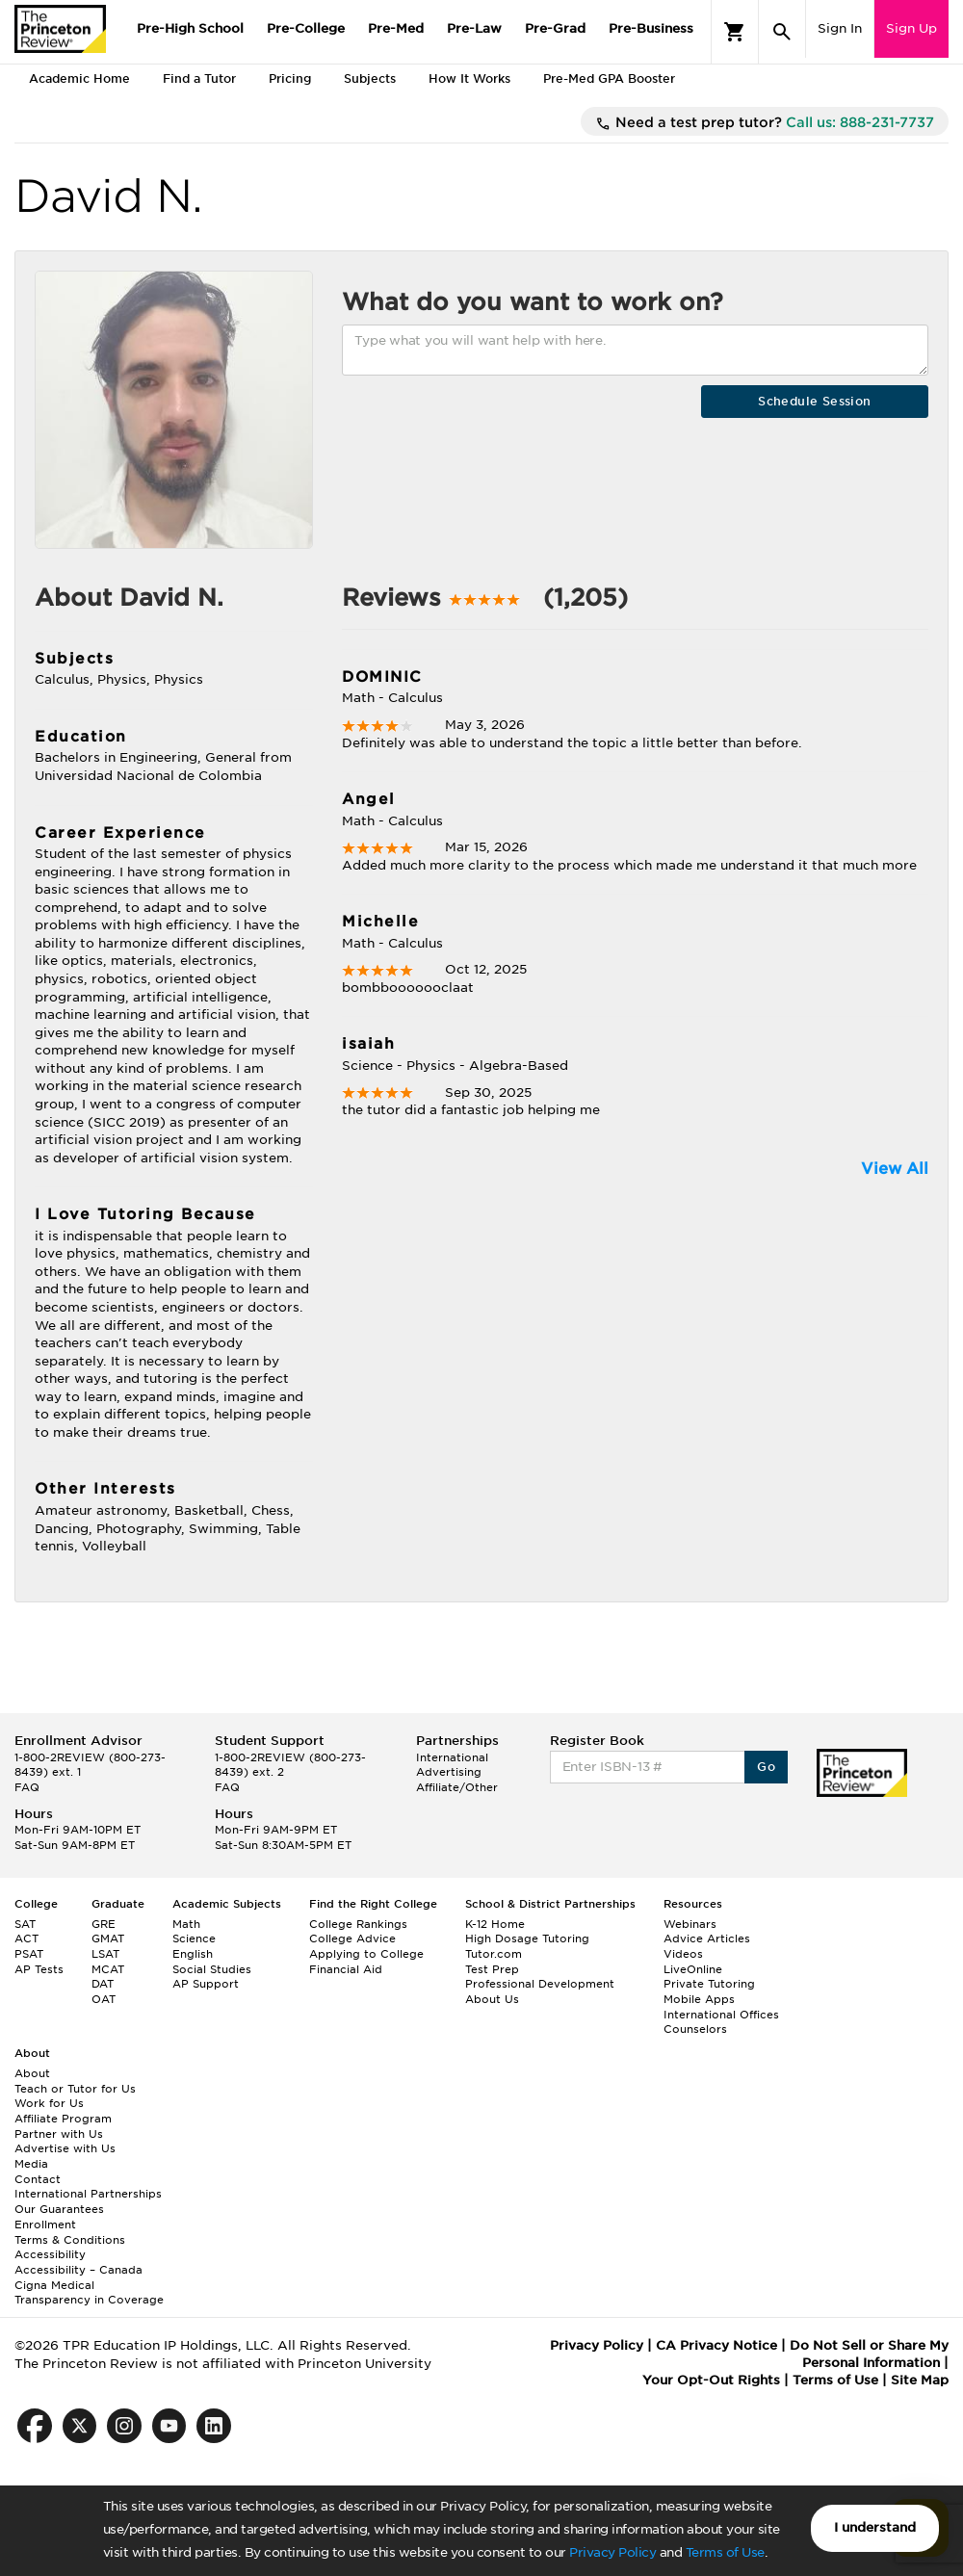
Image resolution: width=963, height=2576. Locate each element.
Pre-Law (474, 28)
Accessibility (50, 2254)
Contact (37, 2179)
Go (766, 1766)
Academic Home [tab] (79, 78)
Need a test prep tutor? (764, 123)
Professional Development (539, 1984)
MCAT (107, 1969)
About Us (492, 1999)
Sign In (840, 28)
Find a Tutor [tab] (199, 78)
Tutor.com (493, 1954)
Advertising (449, 1772)
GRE (103, 1924)
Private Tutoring (709, 1984)
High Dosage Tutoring (527, 1938)
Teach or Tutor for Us (75, 2088)
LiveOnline (693, 1969)
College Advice (352, 1938)
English (192, 1954)
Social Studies (211, 1969)
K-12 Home (495, 1924)
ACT (26, 1938)
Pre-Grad (555, 28)
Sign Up (911, 28)
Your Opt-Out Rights (711, 2380)
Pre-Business (651, 28)
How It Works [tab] (469, 78)
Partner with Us (58, 2134)
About (32, 2073)
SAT (25, 1924)
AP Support (205, 1984)
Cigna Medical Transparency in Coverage (89, 2292)
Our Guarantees (59, 2209)
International (452, 1757)
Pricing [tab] (290, 78)
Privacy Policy (612, 2552)
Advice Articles (707, 1938)
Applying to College (366, 1954)
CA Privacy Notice (716, 2345)
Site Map (920, 2380)
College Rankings (358, 1924)
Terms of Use (725, 2552)
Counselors (695, 2029)
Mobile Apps (699, 1999)
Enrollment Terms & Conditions (69, 2232)
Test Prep (492, 1969)
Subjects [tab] (370, 78)
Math (186, 1924)
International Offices (721, 2014)
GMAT (107, 1938)
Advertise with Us (65, 2148)
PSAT (28, 1954)
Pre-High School (190, 28)
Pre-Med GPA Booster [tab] (609, 78)
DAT (102, 1984)
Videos (683, 1954)
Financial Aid (345, 1969)
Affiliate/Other (457, 1787)
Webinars (690, 1924)
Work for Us (49, 2103)
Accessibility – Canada (78, 2270)
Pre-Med (396, 28)
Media (31, 2164)
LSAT (105, 1954)
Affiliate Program (63, 2118)
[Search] (782, 32)
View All (894, 1168)
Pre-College (306, 28)
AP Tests (39, 1969)
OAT (103, 1999)
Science (194, 1938)
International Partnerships (88, 2193)
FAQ (26, 1787)
